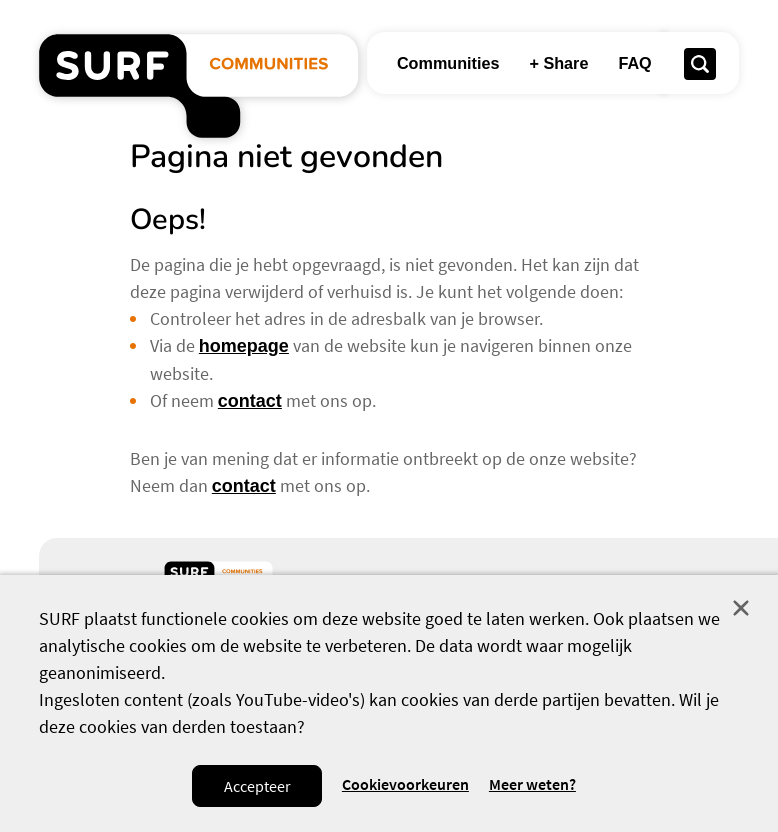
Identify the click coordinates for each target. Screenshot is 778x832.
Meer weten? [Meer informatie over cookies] (532, 784)
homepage (244, 346)
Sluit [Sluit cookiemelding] (741, 608)
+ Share (558, 63)
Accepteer (257, 786)
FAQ (634, 63)
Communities (448, 63)
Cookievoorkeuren (405, 784)
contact (250, 401)
